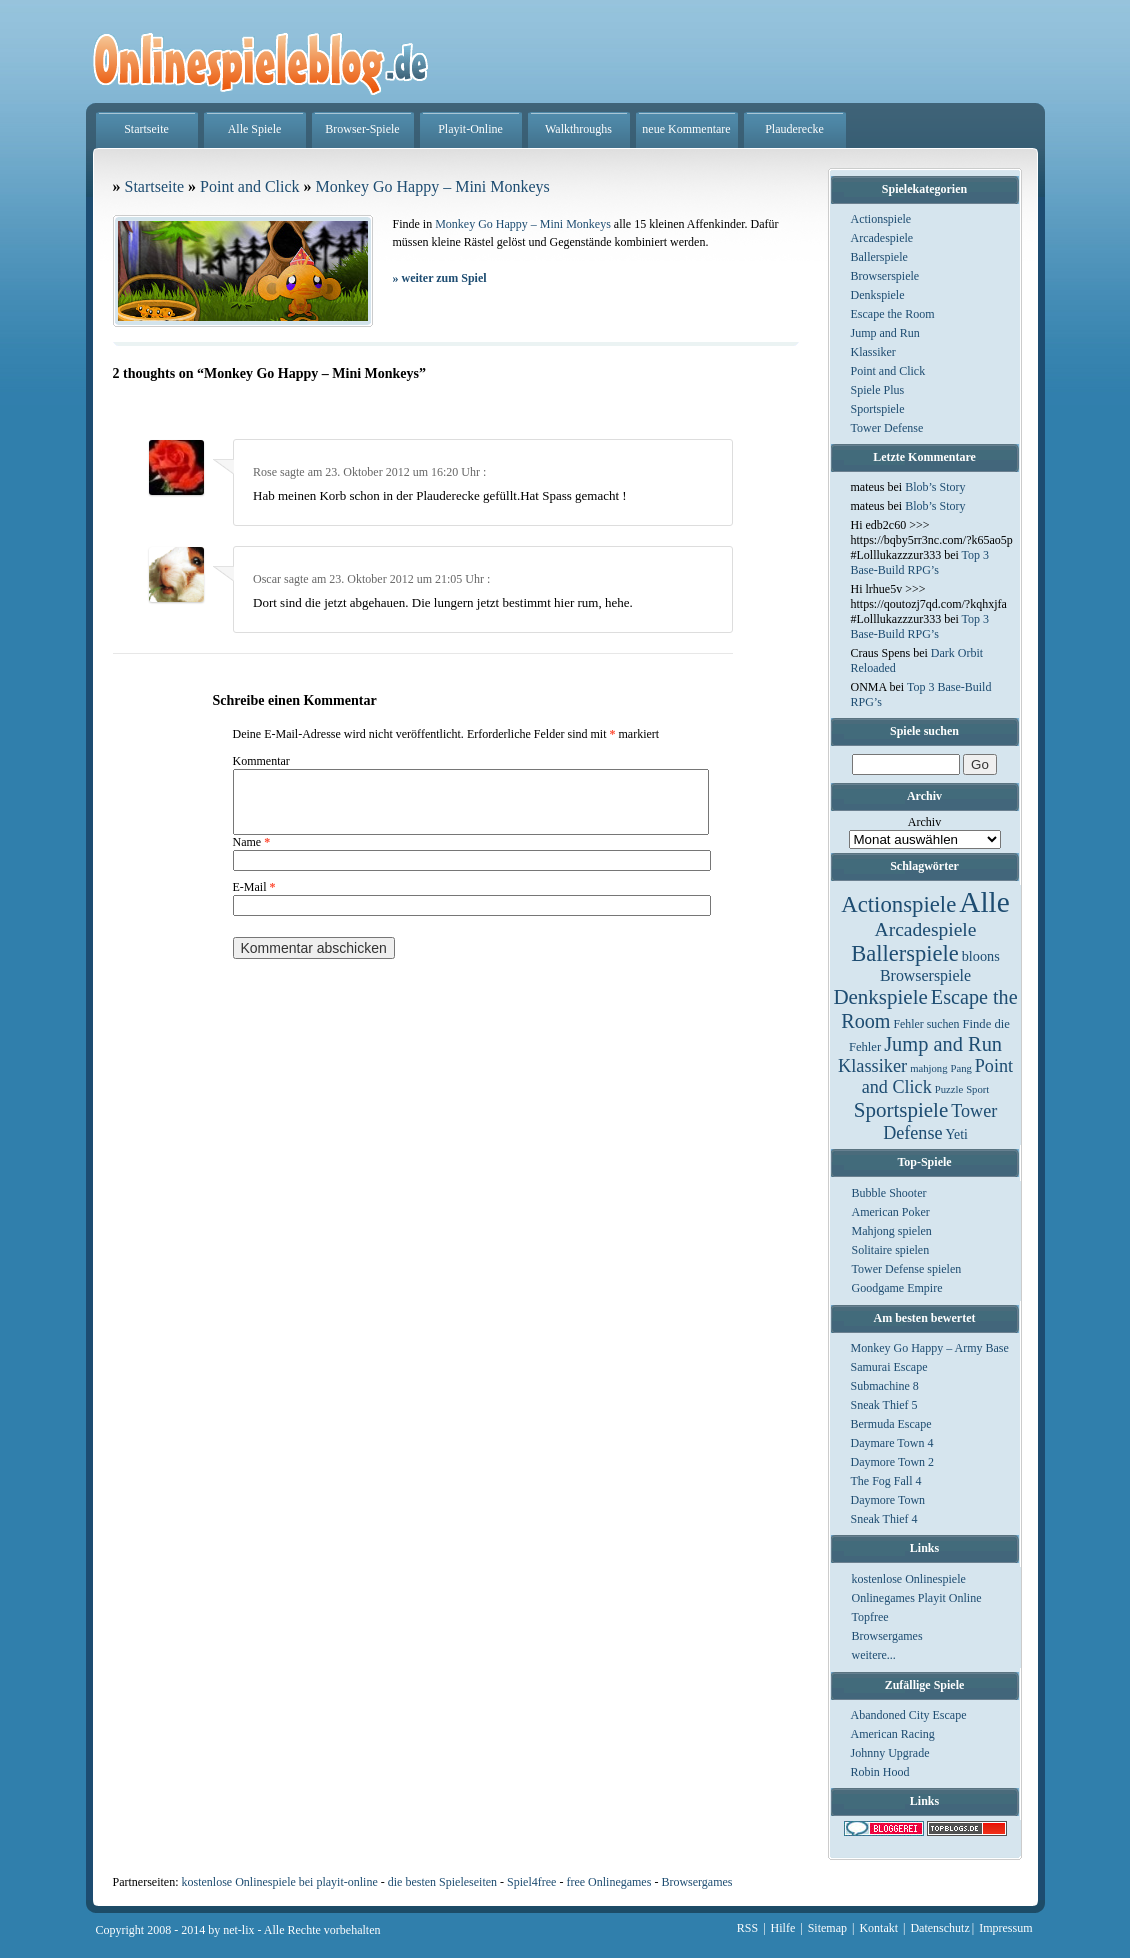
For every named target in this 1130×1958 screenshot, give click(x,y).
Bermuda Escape (891, 1424)
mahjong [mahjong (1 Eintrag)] (928, 1068)
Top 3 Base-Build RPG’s (920, 562)
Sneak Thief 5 (884, 1405)
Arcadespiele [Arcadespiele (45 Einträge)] (926, 929)
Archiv (924, 822)
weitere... (874, 1655)
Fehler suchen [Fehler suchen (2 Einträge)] (926, 1024)
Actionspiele (881, 219)
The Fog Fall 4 (886, 1481)
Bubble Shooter (889, 1193)
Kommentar (261, 761)
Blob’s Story (935, 487)
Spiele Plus (878, 390)
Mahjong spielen (892, 1231)
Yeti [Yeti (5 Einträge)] (957, 1134)
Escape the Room (893, 314)
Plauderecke (794, 129)
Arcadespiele (882, 238)
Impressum (1005, 1928)
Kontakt (878, 1928)
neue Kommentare (686, 129)
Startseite (146, 129)
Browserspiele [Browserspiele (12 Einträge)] (925, 975)
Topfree (870, 1617)
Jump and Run (885, 333)
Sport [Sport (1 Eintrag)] (977, 1089)
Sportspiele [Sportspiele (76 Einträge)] (901, 1110)
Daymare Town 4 (892, 1443)
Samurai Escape (889, 1367)
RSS (747, 1928)
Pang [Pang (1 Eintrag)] (960, 1068)
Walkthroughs (578, 129)
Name (252, 854)
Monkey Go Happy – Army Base (930, 1348)
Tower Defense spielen (907, 1269)
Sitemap (827, 1928)
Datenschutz (939, 1928)
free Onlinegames (608, 1882)
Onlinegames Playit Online (917, 1598)
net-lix (238, 1930)
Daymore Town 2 (893, 1462)
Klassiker (873, 352)
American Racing (893, 1734)
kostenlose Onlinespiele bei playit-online (279, 1882)
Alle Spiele (255, 129)
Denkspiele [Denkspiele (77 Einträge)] (880, 997)
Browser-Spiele (362, 129)
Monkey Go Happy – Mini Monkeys (433, 186)
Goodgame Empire (897, 1288)
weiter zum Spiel (440, 278)
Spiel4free (531, 1882)
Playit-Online (470, 129)
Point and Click (888, 371)
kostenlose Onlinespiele (909, 1579)
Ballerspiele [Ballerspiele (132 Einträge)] (904, 953)
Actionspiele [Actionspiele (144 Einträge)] (898, 904)
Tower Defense (887, 428)
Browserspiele (885, 276)
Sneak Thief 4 (884, 1519)
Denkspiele (878, 295)
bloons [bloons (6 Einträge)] (981, 956)
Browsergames (887, 1636)
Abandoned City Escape (909, 1715)
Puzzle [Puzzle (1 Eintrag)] (949, 1089)
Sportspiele (878, 409)
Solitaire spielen (891, 1250)
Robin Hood (880, 1772)
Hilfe (783, 1928)
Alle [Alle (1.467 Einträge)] (984, 902)
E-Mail (254, 899)
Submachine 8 (885, 1386)
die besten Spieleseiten (442, 1882)
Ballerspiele (879, 257)
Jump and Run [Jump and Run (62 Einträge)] (943, 1044)
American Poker (891, 1212)
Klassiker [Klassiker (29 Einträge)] (872, 1066)
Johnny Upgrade (890, 1753)
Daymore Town (888, 1500)
